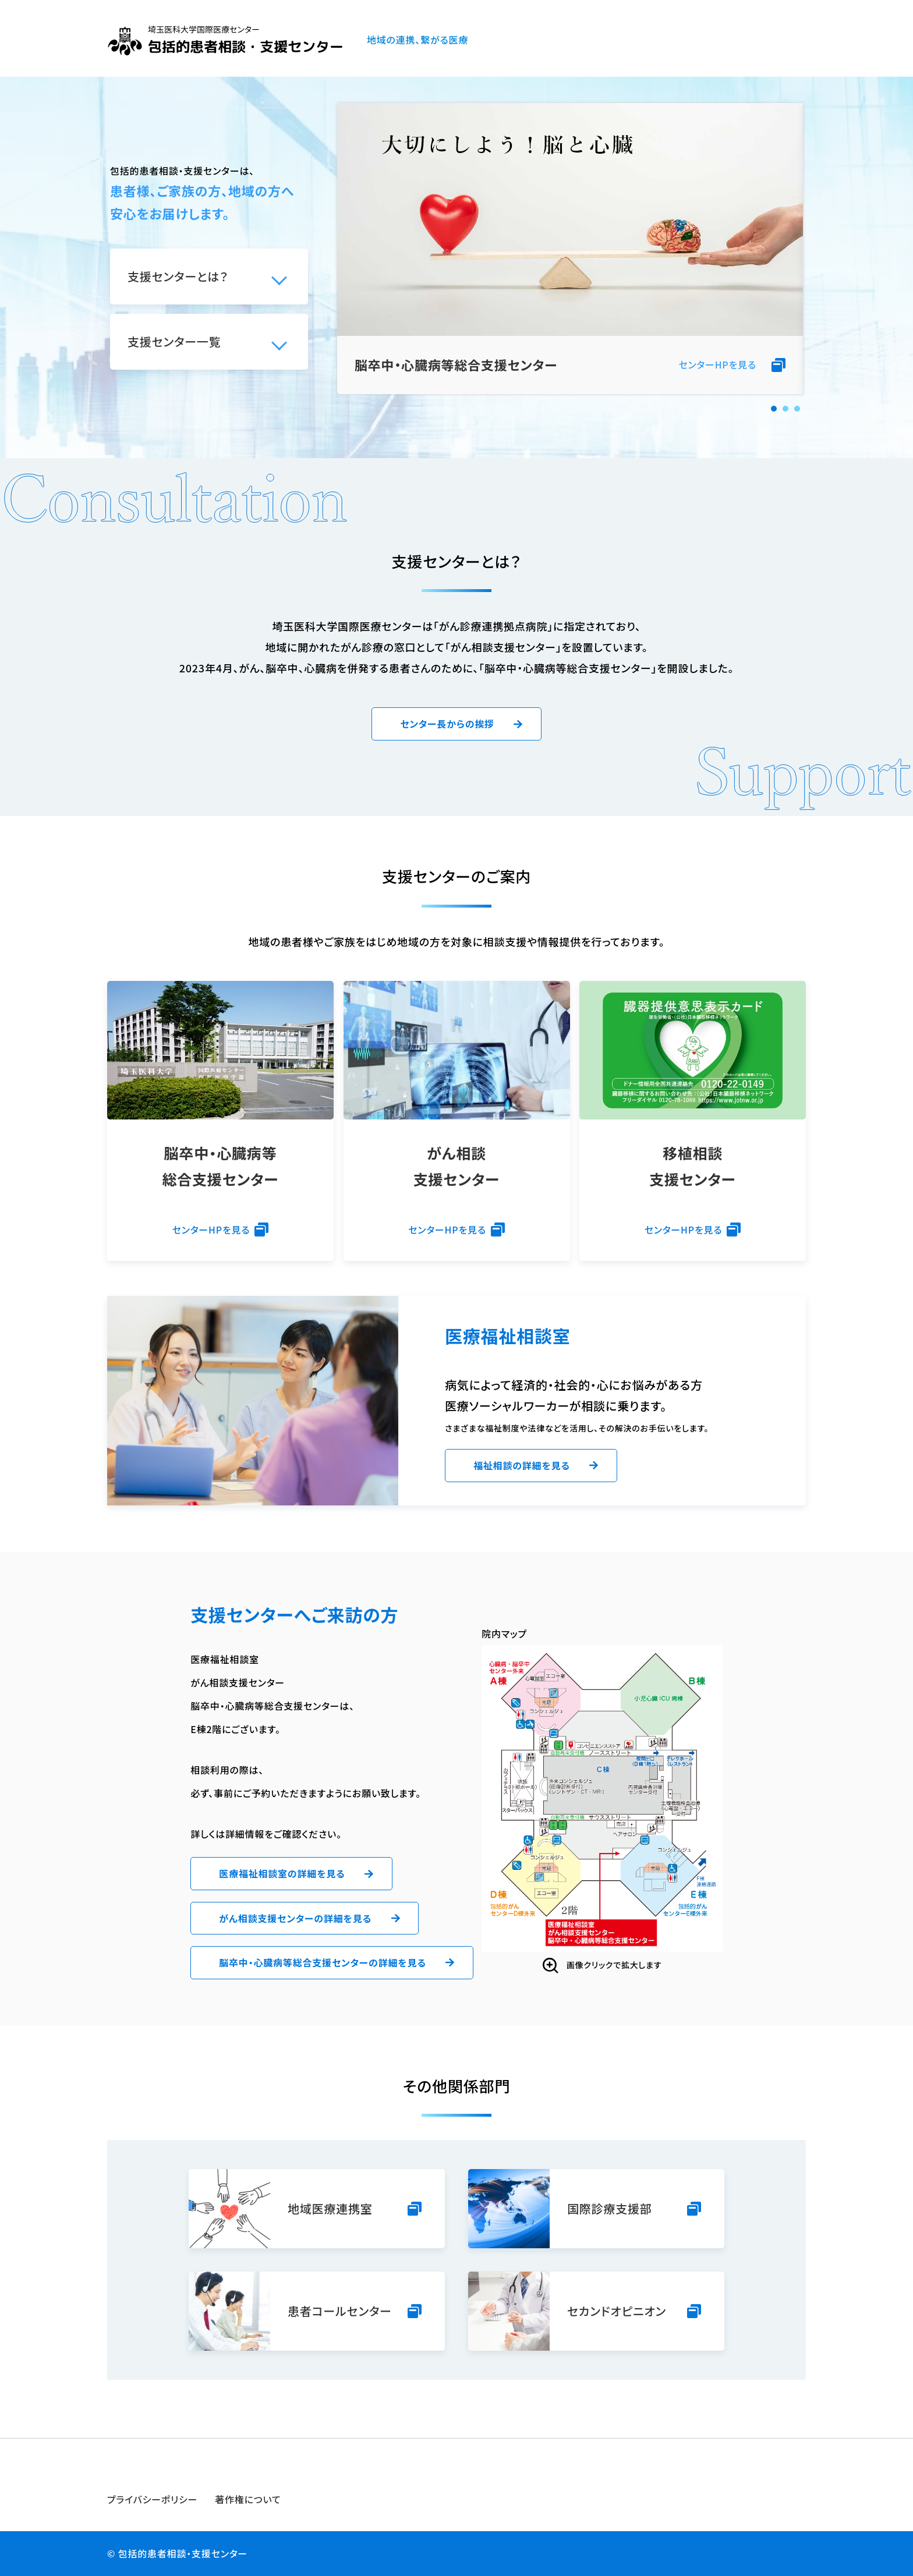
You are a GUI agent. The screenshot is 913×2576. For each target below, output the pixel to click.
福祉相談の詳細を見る (521, 1465)
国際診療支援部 (609, 2208)
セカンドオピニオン (616, 2310)
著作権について (248, 2499)
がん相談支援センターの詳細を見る (295, 1918)
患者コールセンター (340, 2310)
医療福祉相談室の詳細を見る (282, 1873)
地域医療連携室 (330, 2208)
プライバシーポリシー (152, 2499)
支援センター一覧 (174, 341)
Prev (352, 248)
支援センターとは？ (178, 276)
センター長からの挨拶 (447, 724)
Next (787, 248)
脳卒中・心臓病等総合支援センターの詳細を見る (322, 1962)
